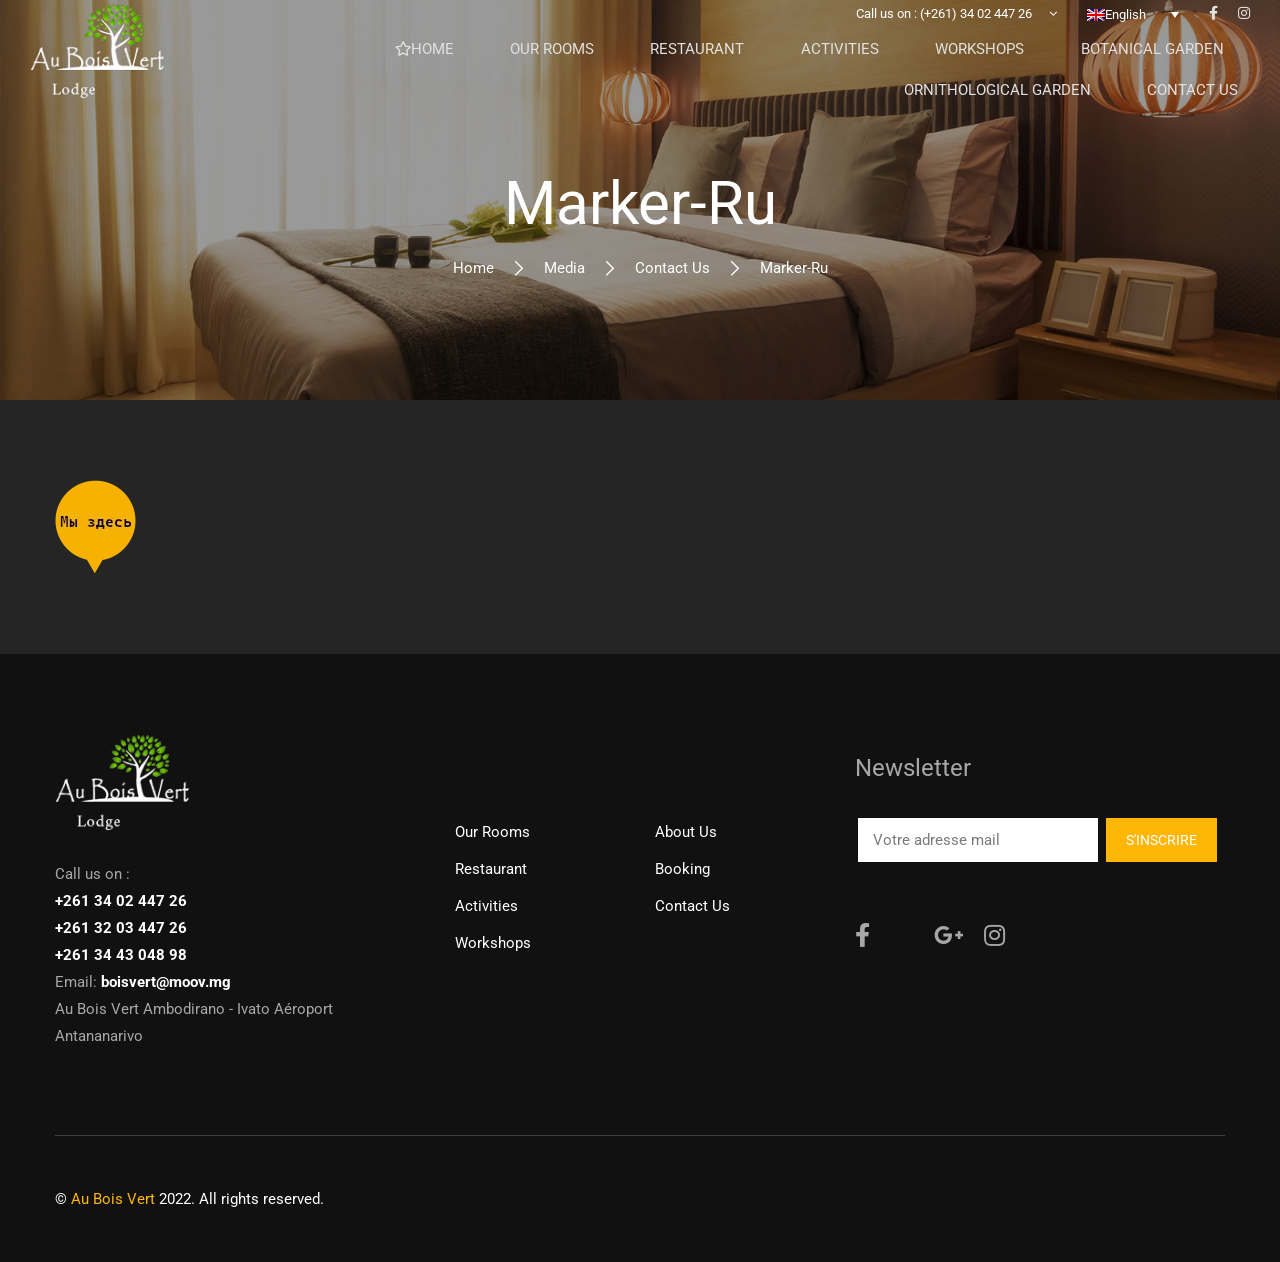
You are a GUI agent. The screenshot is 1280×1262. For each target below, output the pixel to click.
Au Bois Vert (113, 1199)
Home (473, 268)
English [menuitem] (1125, 45)
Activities (486, 906)
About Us (686, 832)
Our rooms (492, 832)
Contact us (672, 268)
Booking (682, 869)
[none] (1133, 45)
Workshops (493, 943)
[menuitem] (1133, 45)
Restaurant (491, 869)
